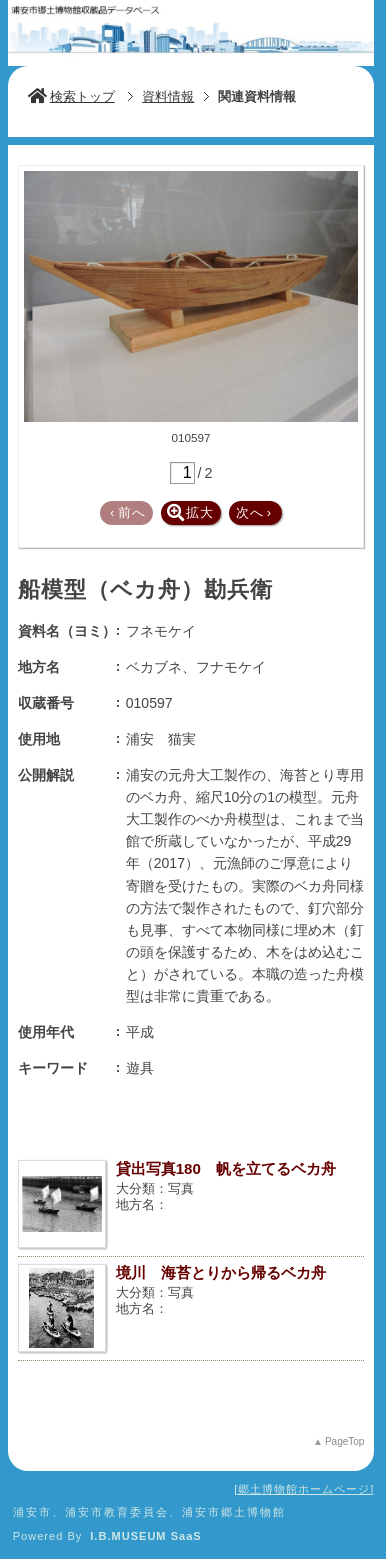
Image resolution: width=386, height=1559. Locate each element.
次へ (254, 512)
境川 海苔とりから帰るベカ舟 (221, 1272)
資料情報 (168, 96)
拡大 (190, 512)
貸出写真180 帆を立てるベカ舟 (226, 1168)
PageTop (344, 1441)
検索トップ (71, 96)
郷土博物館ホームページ (304, 1489)
